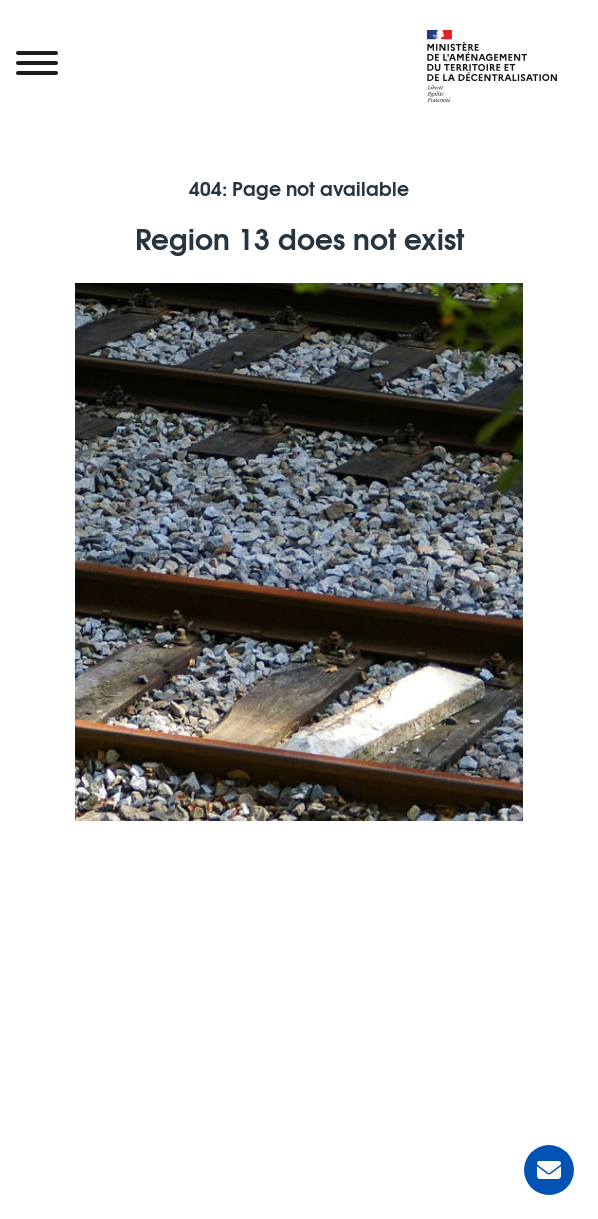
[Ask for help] (549, 1170)
